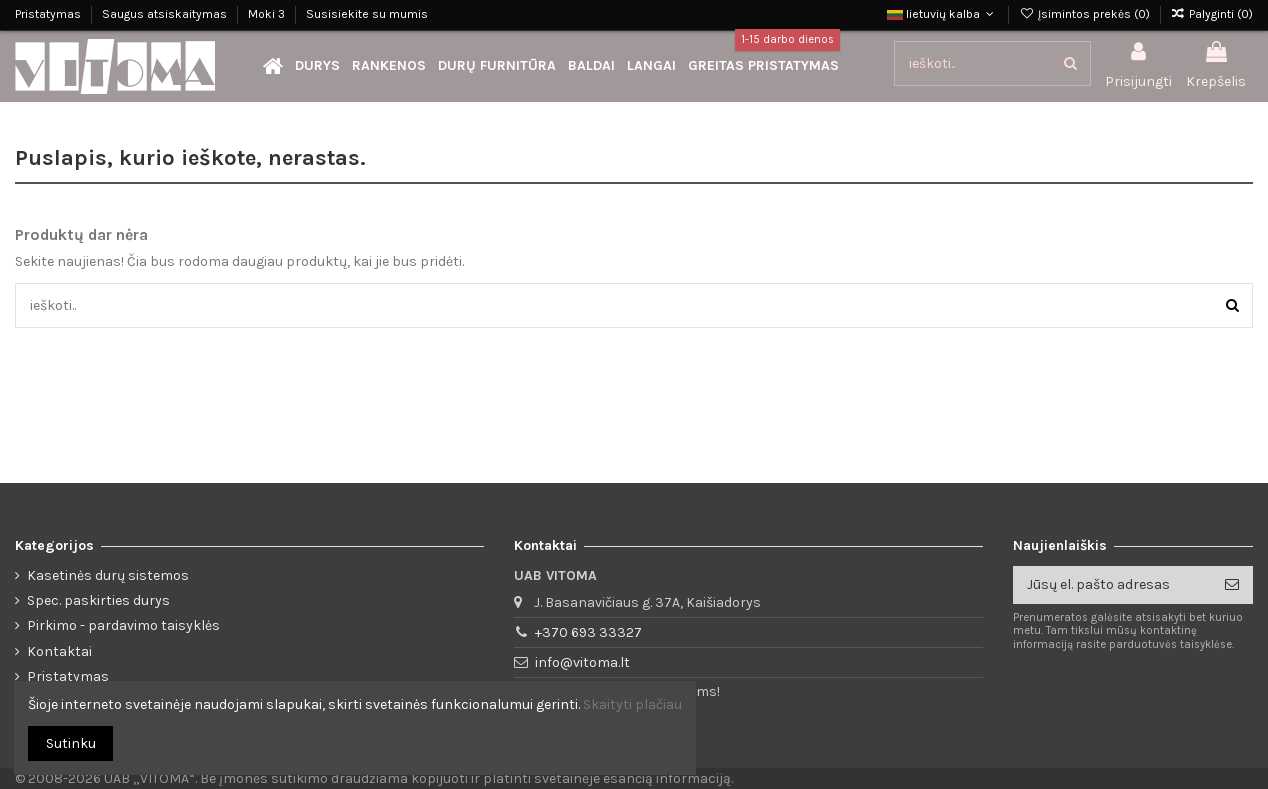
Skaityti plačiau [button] (632, 704)
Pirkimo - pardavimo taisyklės (123, 625)
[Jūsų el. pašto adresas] (1112, 585)
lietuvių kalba (942, 14)
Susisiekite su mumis (367, 14)
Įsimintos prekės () (1085, 14)
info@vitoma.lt (582, 662)
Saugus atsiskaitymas (166, 14)
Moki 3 (268, 14)
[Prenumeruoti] (1232, 585)
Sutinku (71, 743)
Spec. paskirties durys (98, 600)
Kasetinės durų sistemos (108, 575)
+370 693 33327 (588, 632)
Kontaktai (59, 651)
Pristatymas (49, 14)
